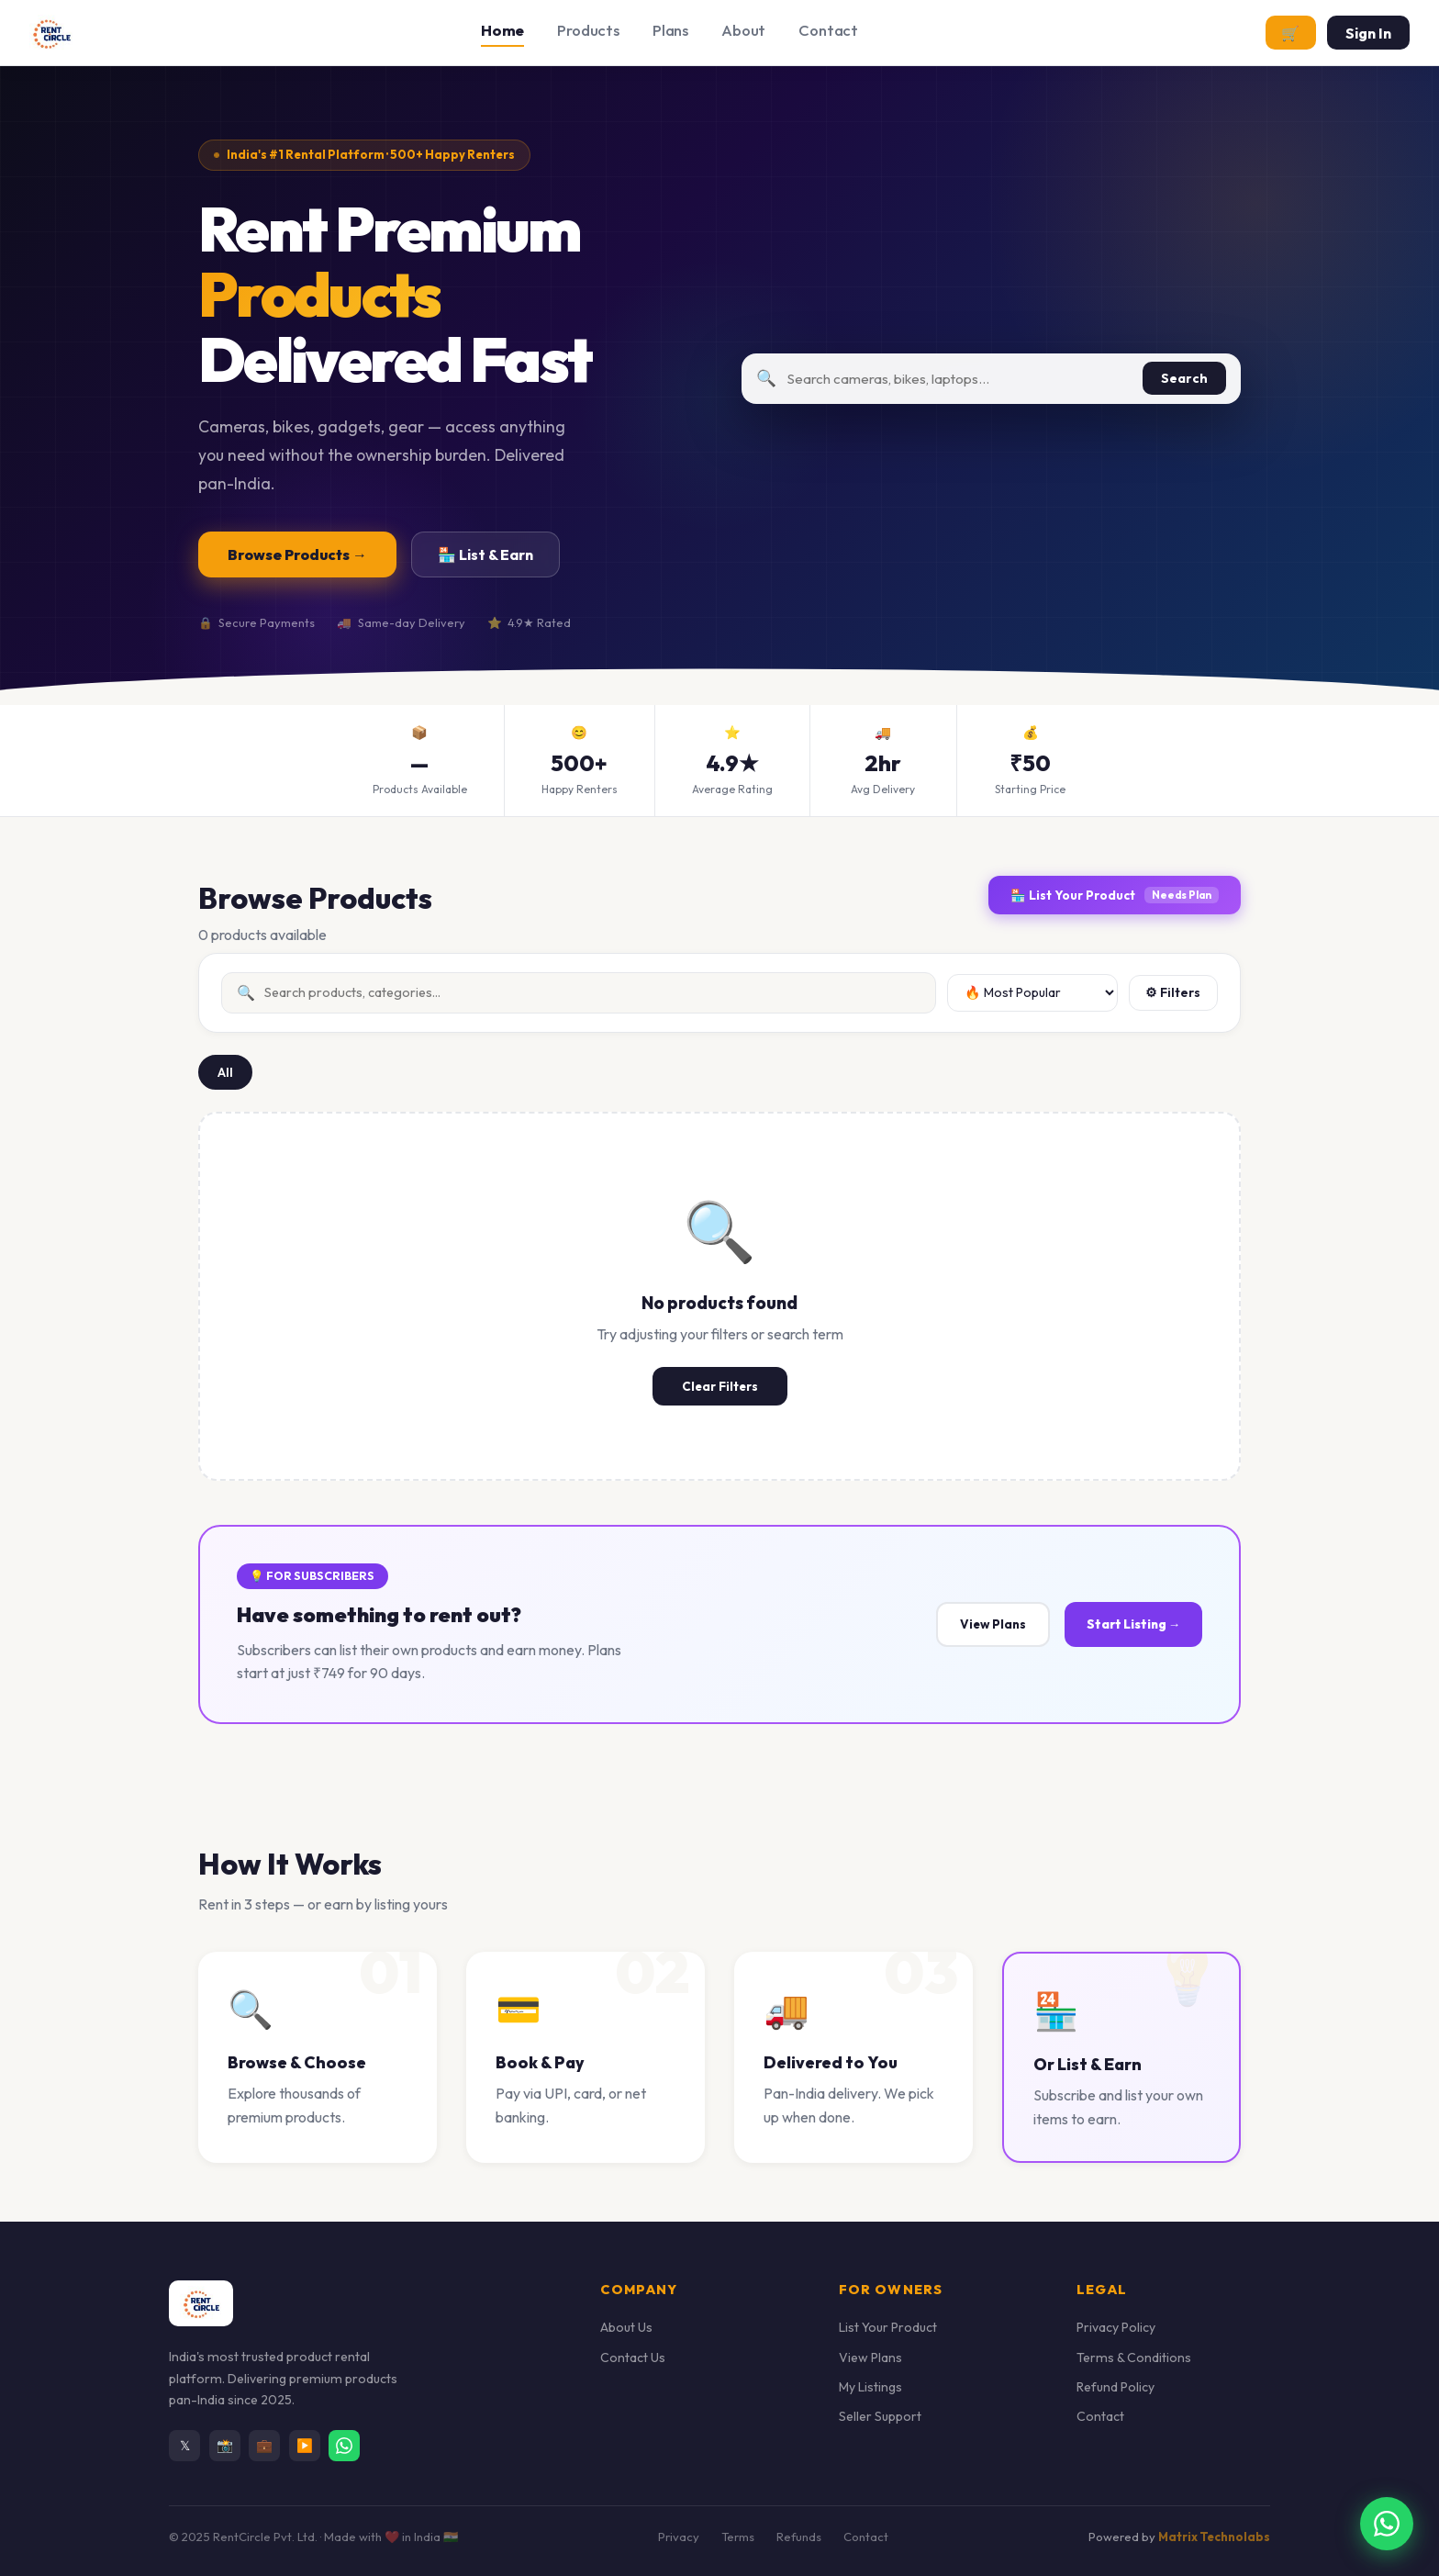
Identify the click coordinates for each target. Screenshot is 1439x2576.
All (225, 1072)
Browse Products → (297, 554)
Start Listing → (1133, 1624)
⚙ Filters (1172, 992)
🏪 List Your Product (1114, 895)
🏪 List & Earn (485, 554)
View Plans (993, 1624)
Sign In (1368, 33)
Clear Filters (720, 1386)
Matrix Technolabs (1214, 2536)
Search (1184, 378)
